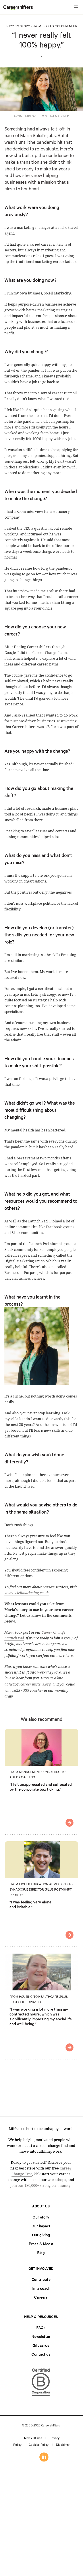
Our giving (41, 2234)
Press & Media (41, 2243)
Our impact (40, 2225)
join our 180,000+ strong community (40, 2185)
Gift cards (41, 2345)
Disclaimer (63, 2444)
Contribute (41, 2279)
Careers (41, 2297)
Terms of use (32, 2438)
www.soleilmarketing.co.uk (26, 1592)
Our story (41, 2216)
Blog (41, 2252)
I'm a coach (41, 2288)
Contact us (40, 2354)
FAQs (41, 2327)
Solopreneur (66, 26)
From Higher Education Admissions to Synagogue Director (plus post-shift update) (41, 1889)
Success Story (18, 26)
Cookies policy (38, 2444)
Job (46, 26)
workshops (57, 2179)
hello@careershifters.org (30, 1684)
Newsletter (40, 2336)
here (69, 1655)
